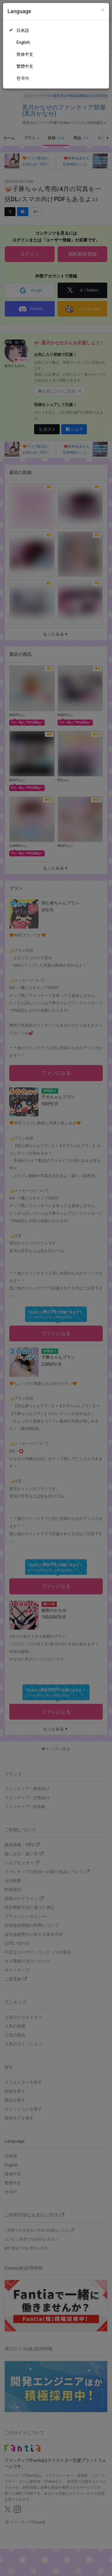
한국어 (22, 78)
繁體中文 (24, 66)
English (23, 42)
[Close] (103, 10)
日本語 (22, 30)
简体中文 (24, 54)
